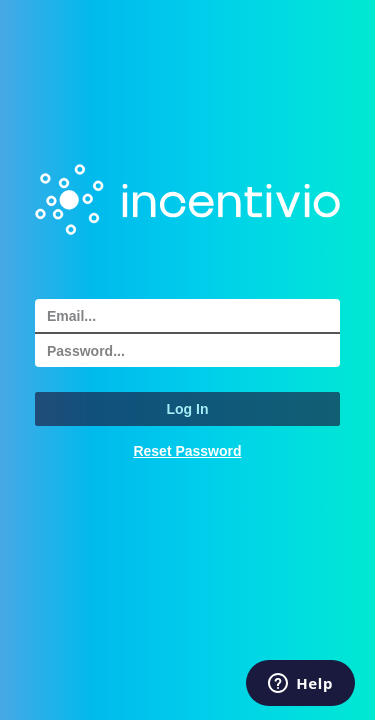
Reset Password (187, 451)
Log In (188, 409)
